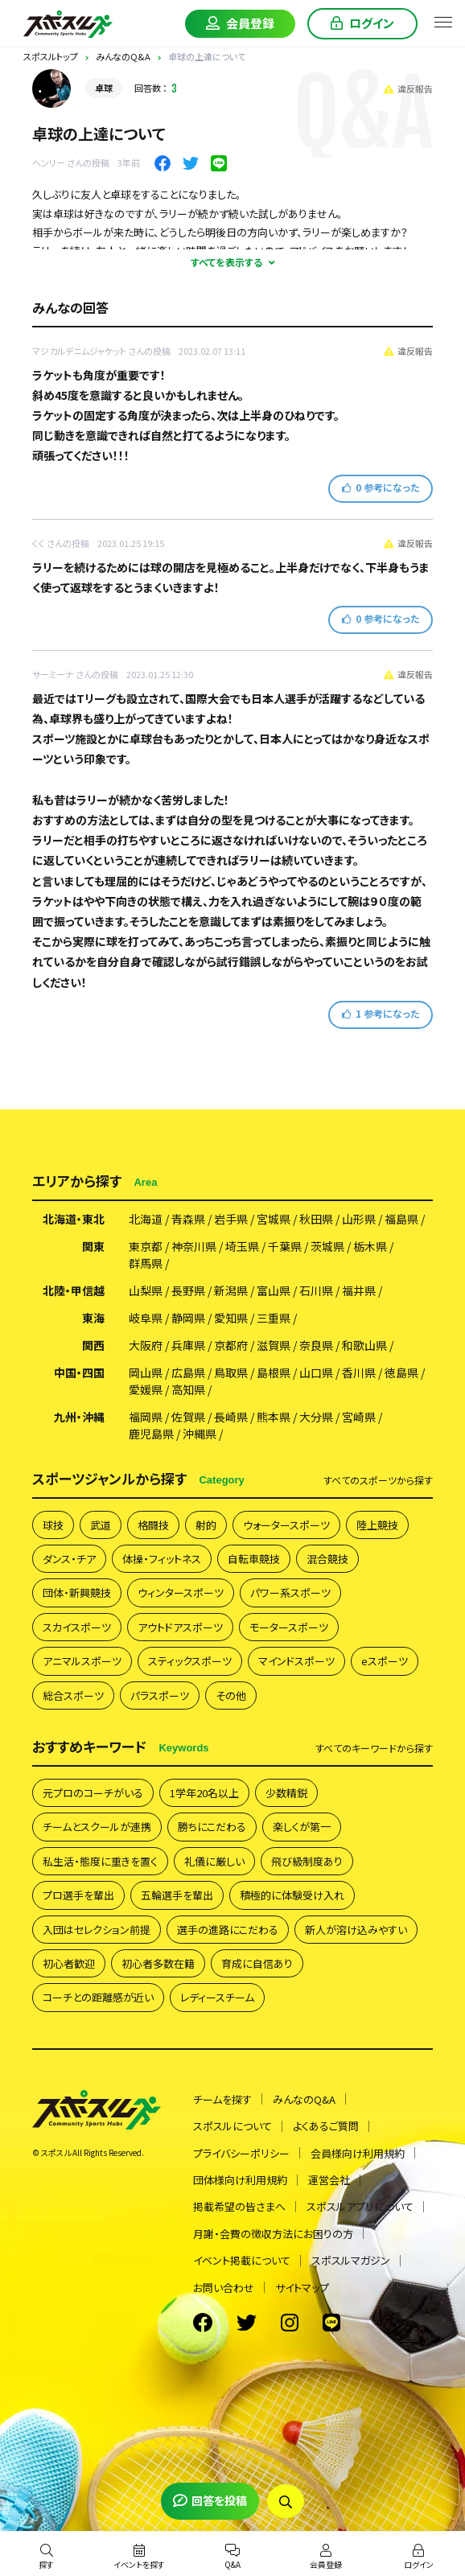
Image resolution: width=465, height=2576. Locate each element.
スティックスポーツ (190, 1661)
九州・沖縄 (79, 1416)
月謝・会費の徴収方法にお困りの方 (273, 2233)
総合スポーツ (73, 1695)
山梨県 (146, 1290)
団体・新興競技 (77, 1592)
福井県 (359, 1290)
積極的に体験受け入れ (292, 1895)
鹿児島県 (151, 1433)
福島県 (401, 1218)
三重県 (273, 1317)
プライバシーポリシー (241, 2153)
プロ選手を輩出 (78, 1895)
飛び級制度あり (307, 1861)
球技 (53, 1525)
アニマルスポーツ (82, 1661)
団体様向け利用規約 (240, 2179)
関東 (93, 1246)
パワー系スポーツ (290, 1592)
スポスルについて (232, 2126)
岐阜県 (146, 1317)
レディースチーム (217, 1997)
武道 (100, 1525)
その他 (231, 1695)
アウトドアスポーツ (180, 1627)
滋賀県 (273, 1345)
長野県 (188, 1290)
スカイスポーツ (77, 1627)
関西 (93, 1345)
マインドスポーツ (296, 1661)
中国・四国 (79, 1372)
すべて (378, 1480)
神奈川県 (193, 1246)
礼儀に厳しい (214, 1861)
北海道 (146, 1218)
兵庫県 (188, 1345)
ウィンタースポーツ (181, 1592)
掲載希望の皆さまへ (239, 2206)
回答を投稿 (210, 2500)
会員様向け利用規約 (358, 2153)
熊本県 (273, 1416)
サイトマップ (302, 2287)
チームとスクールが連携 (97, 1826)
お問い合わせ (223, 2287)
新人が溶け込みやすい (356, 1929)
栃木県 (370, 1246)
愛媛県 (146, 1389)
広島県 (188, 1372)
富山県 (273, 1290)
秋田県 (316, 1218)
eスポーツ (384, 1661)
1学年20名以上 (204, 1792)
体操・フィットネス (161, 1558)
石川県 (316, 1290)
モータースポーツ (288, 1627)
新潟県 (231, 1290)
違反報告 (408, 88)
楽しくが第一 (302, 1826)
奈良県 (316, 1345)
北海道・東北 (74, 1218)
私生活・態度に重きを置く (100, 1861)
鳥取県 (231, 1372)
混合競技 (327, 1558)
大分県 (316, 1416)
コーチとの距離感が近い (98, 1997)
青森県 (188, 1218)
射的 (205, 1525)
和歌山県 (364, 1345)
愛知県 (231, 1317)
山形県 (359, 1218)
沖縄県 (199, 1433)
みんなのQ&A (304, 2099)
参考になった (380, 487)
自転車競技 (254, 1558)
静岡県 (188, 1317)
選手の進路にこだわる (227, 1929)
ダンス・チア (69, 1558)
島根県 (273, 1372)
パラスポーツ (159, 1695)
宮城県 (273, 1218)
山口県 (316, 1372)
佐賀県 (188, 1416)
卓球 (104, 87)
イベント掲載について (241, 2260)
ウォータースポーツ (286, 1525)
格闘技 (153, 1525)
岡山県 (146, 1372)
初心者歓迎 (69, 1963)
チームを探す (222, 2099)
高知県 (188, 1389)
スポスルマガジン (350, 2260)
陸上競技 (377, 1525)
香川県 (359, 1372)
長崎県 (231, 1416)
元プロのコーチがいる (93, 1792)
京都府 (231, 1345)
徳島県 (401, 1372)
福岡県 (146, 1416)
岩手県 (231, 1218)
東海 (93, 1317)
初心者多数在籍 (158, 1963)
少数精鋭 (286, 1792)
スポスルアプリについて (360, 2206)
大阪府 (146, 1345)
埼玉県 (242, 1246)
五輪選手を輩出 (177, 1895)
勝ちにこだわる (212, 1826)
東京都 (146, 1246)
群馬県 (146, 1263)
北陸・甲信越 (74, 1290)
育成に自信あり (257, 1963)
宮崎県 (359, 1416)
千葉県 (285, 1246)
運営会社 (329, 2179)
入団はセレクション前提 (96, 1929)
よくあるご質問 (326, 2126)
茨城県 (327, 1246)
